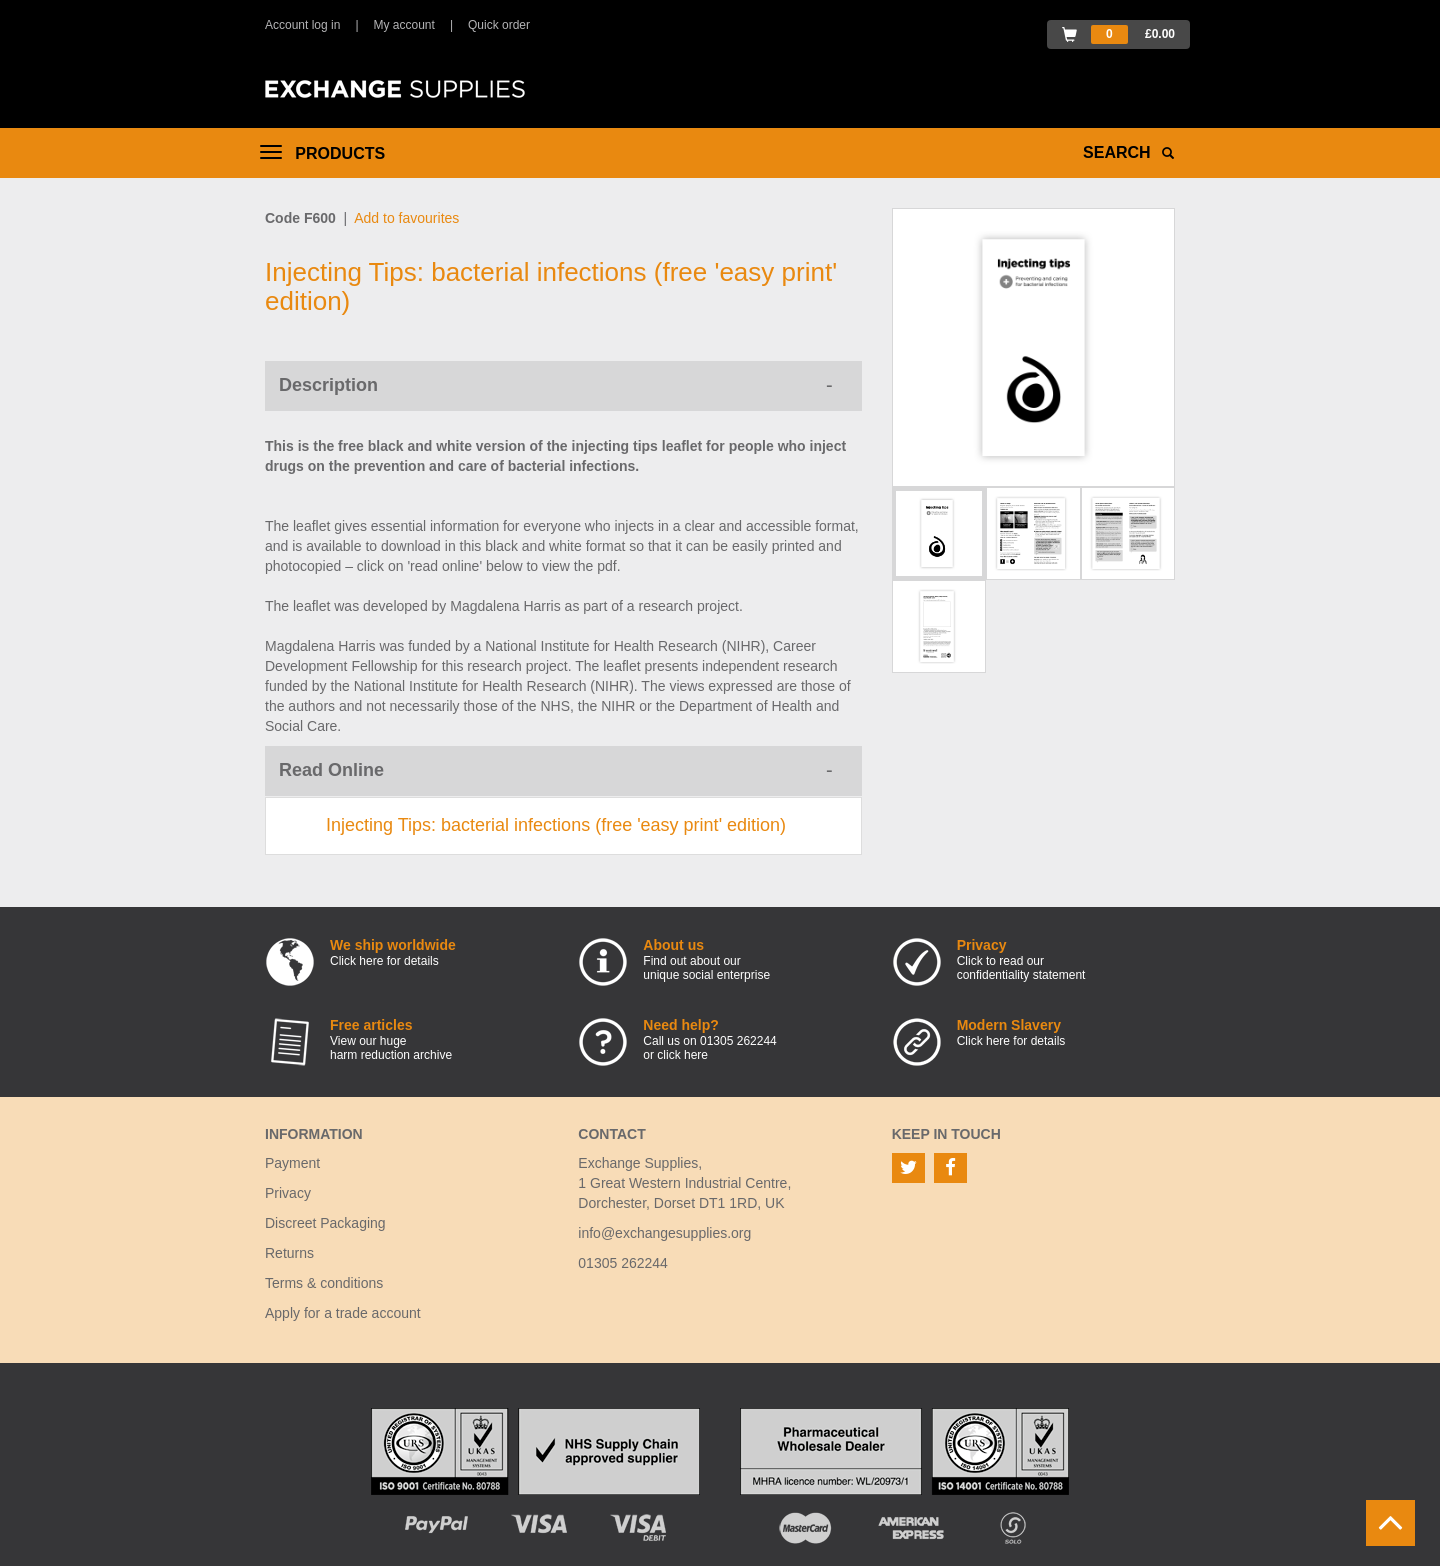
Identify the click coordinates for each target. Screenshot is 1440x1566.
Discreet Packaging (325, 1223)
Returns (289, 1253)
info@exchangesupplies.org (664, 1233)
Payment (292, 1163)
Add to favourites (406, 218)
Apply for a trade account (343, 1313)
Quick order (499, 25)
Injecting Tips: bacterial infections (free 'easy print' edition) (556, 825)
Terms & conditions (324, 1283)
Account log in (302, 25)
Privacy (288, 1193)
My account (404, 25)
